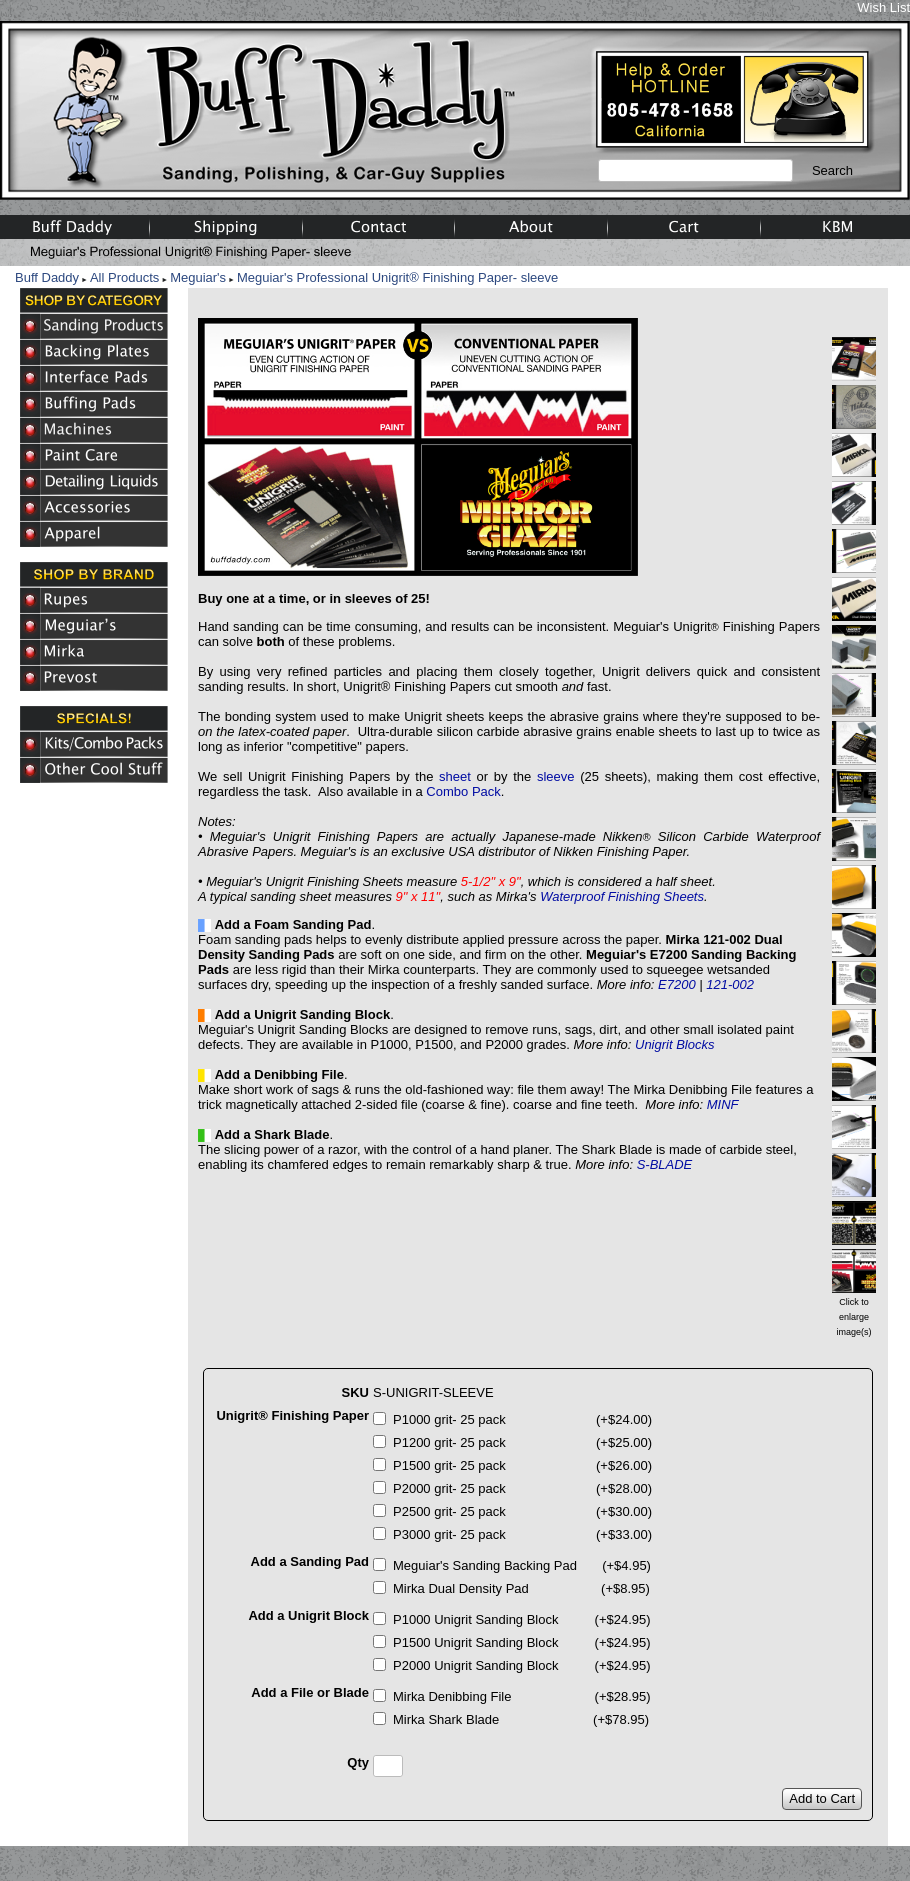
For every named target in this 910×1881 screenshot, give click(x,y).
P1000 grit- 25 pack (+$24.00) (522, 1419)
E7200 (677, 984)
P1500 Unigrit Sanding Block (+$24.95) (522, 1642)
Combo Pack (463, 791)
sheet (455, 776)
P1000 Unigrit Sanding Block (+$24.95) (522, 1619)
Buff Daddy (47, 277)
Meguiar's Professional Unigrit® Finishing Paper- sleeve (397, 277)
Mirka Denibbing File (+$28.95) (522, 1696)
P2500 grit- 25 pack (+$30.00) (522, 1511)
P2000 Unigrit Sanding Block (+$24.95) (522, 1665)
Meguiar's (198, 277)
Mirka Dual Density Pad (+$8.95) (521, 1588)
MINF (723, 1104)
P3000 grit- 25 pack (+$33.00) (522, 1534)
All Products (124, 277)
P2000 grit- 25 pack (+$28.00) (522, 1488)
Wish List (883, 7)
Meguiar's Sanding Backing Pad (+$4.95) (522, 1565)
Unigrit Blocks (674, 1044)
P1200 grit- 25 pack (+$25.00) (522, 1442)
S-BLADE (665, 1164)
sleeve (556, 776)
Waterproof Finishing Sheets (622, 896)
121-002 (730, 984)
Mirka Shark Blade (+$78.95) (521, 1719)
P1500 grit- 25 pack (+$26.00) (522, 1465)
